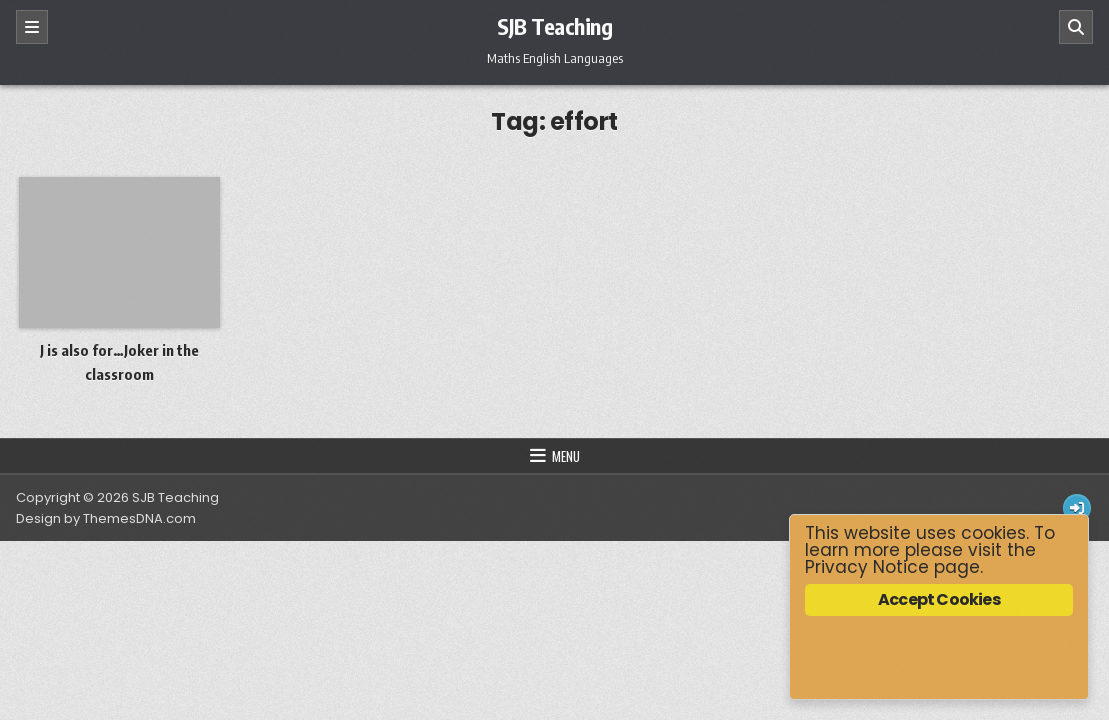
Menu (566, 456)
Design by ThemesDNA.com (106, 518)
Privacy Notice (867, 567)
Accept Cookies (939, 599)
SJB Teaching (554, 26)
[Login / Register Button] (1077, 508)
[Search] (1076, 27)
